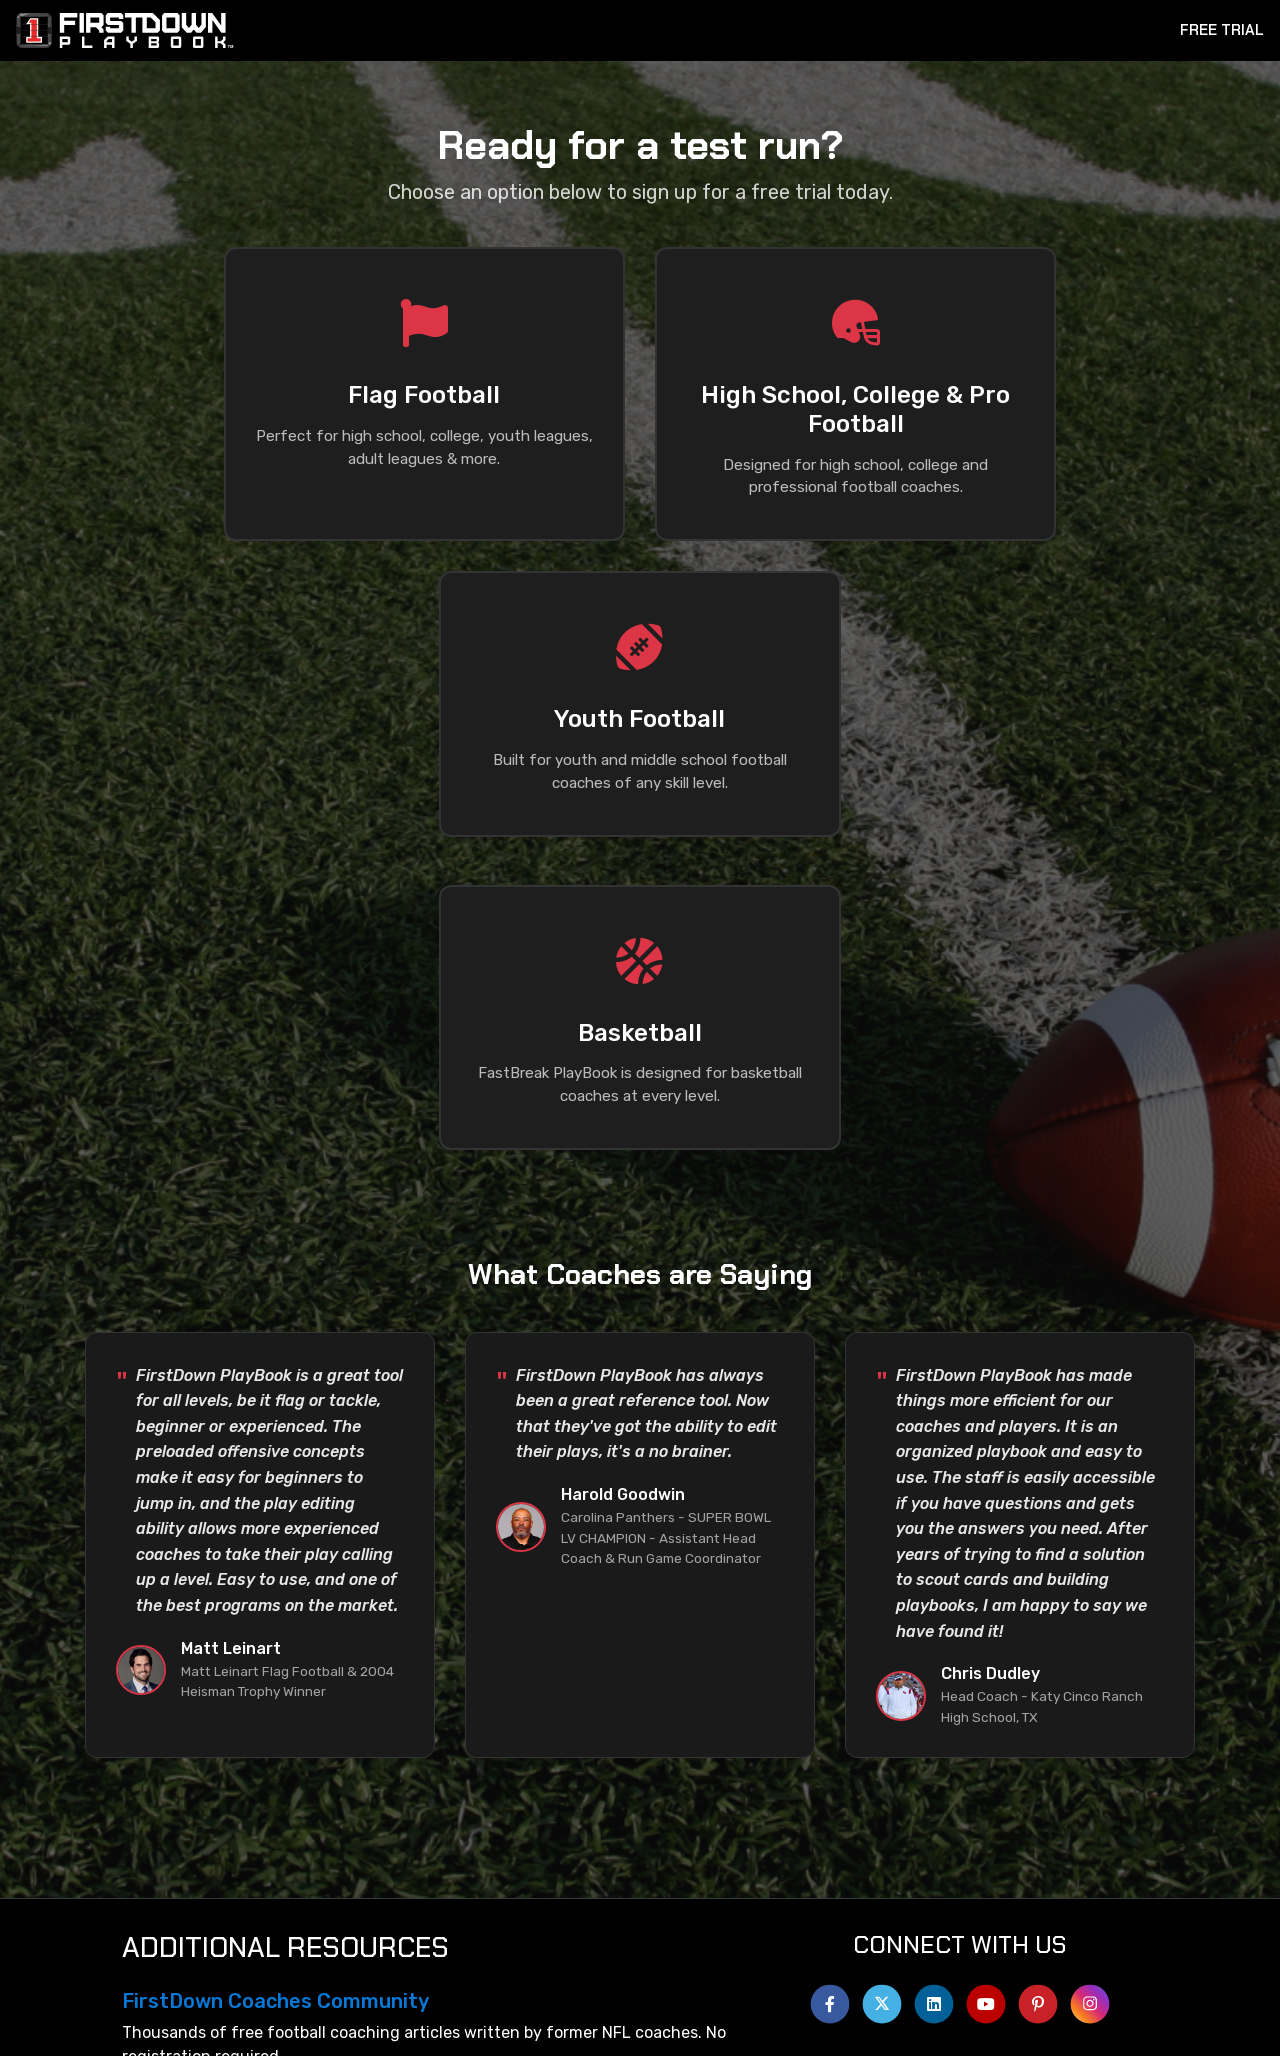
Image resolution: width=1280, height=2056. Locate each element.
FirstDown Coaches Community (275, 1808)
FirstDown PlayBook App (241, 1912)
